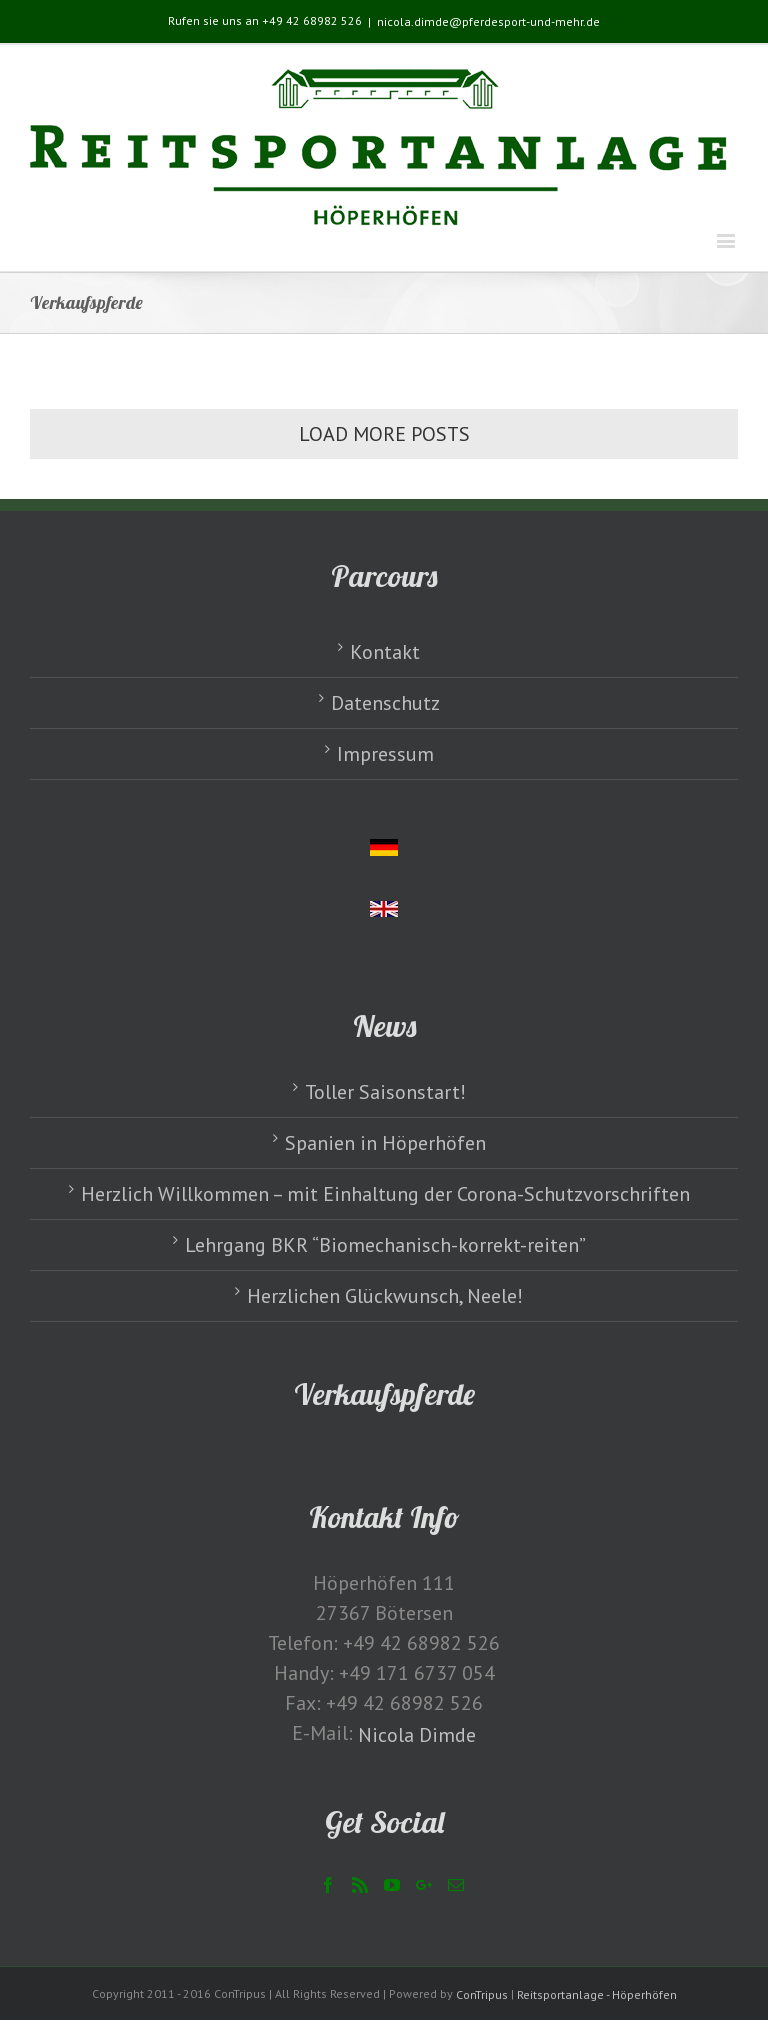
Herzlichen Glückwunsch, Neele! (385, 1296)
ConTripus (482, 1994)
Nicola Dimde (417, 1735)
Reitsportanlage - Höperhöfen (597, 1994)
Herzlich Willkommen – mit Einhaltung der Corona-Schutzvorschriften (385, 1194)
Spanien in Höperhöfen (385, 1143)
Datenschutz (385, 703)
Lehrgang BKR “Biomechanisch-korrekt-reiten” (385, 1245)
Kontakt (385, 652)
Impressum (385, 754)
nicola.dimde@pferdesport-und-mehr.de (488, 21)
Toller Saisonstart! (385, 1092)
